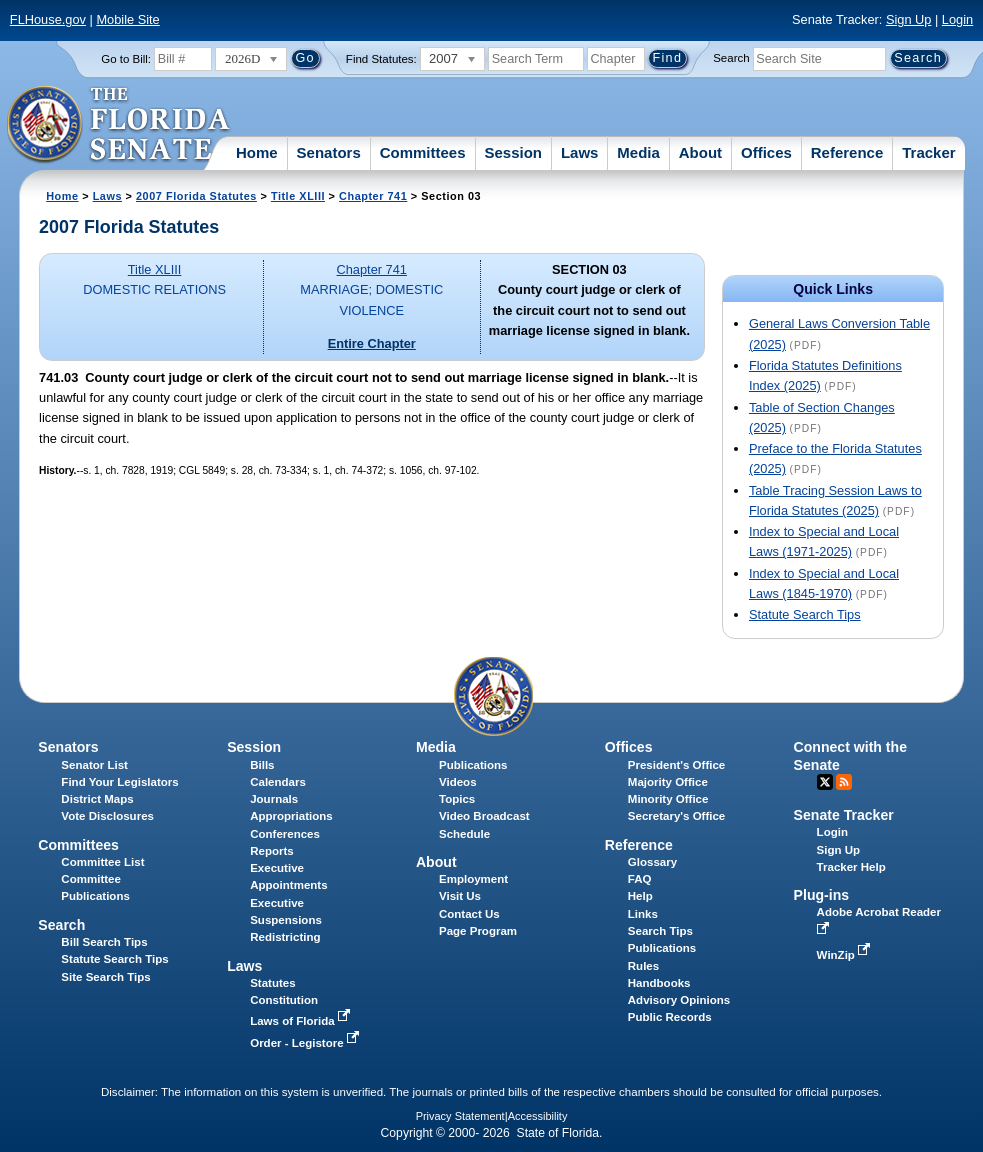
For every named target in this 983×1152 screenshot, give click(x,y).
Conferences (285, 834)
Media (638, 152)
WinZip (845, 955)
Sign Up (909, 19)
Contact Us (469, 914)
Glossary (652, 862)
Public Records (670, 1017)
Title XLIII (298, 196)
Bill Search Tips (104, 942)
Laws (580, 152)
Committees (423, 152)
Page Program (478, 931)
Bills (262, 765)
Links (643, 914)
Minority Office (668, 799)
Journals (274, 799)
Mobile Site (127, 19)
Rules (643, 966)
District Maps (97, 799)
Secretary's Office (676, 816)
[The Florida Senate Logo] (119, 125)
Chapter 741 (373, 196)
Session (513, 152)
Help (640, 896)
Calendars (278, 782)
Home (257, 152)
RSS (844, 782)
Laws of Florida (302, 1021)
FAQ (640, 879)
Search (731, 58)
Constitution (284, 1000)
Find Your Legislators (119, 782)
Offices (766, 152)
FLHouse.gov (48, 19)
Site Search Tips (105, 977)
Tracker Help (851, 867)
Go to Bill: (126, 59)
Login (957, 19)
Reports (272, 851)
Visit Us (460, 896)
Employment (473, 879)
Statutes (272, 983)
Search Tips (660, 931)
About (700, 152)
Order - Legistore (306, 1043)
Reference (847, 152)
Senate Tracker (844, 815)
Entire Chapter (372, 343)
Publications (473, 765)
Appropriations (291, 816)
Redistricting (285, 937)
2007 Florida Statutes (196, 196)
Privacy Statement (460, 1116)
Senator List (94, 765)
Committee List (102, 862)
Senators (329, 152)
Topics (457, 799)
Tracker (928, 152)
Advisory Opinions (679, 1000)
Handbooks (659, 983)
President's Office (676, 765)
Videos (458, 782)
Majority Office (668, 782)
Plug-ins (822, 895)
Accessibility (538, 1116)
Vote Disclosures (107, 816)
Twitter (825, 782)
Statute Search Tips (805, 614)
